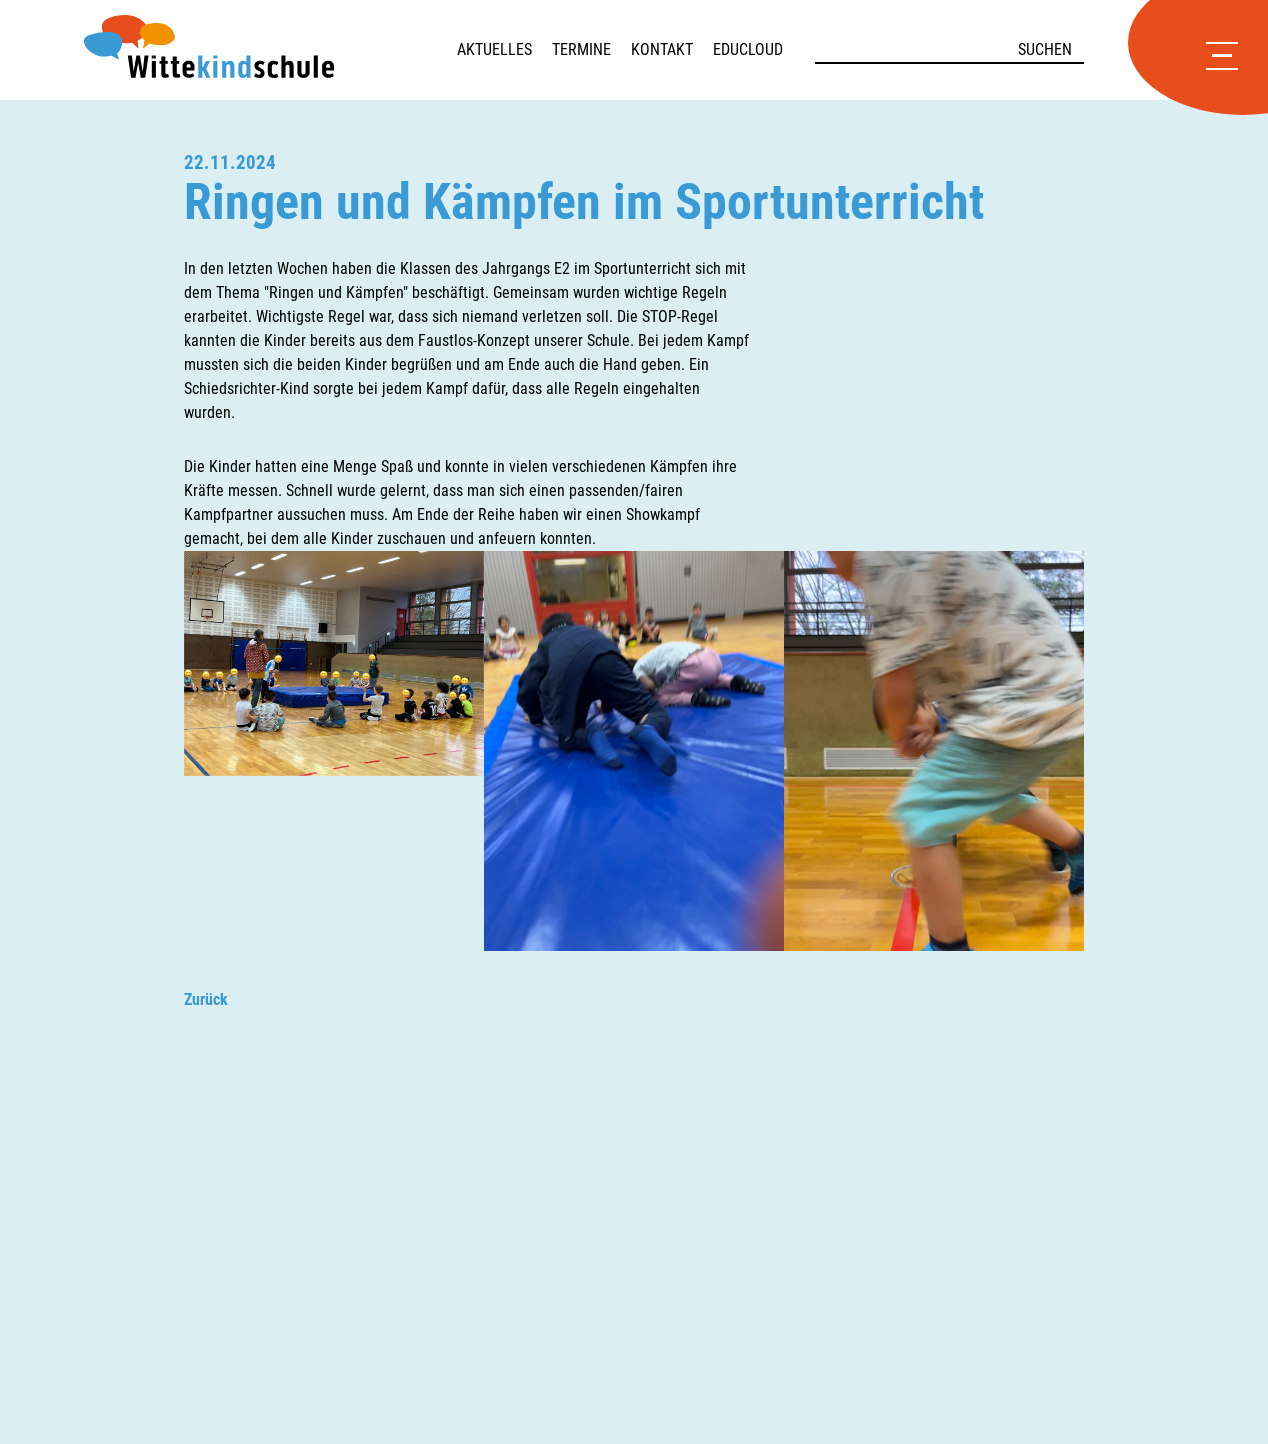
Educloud (748, 49)
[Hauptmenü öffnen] (1222, 58)
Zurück (206, 999)
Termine (581, 49)
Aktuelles (494, 49)
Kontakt (662, 49)
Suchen (1045, 49)
